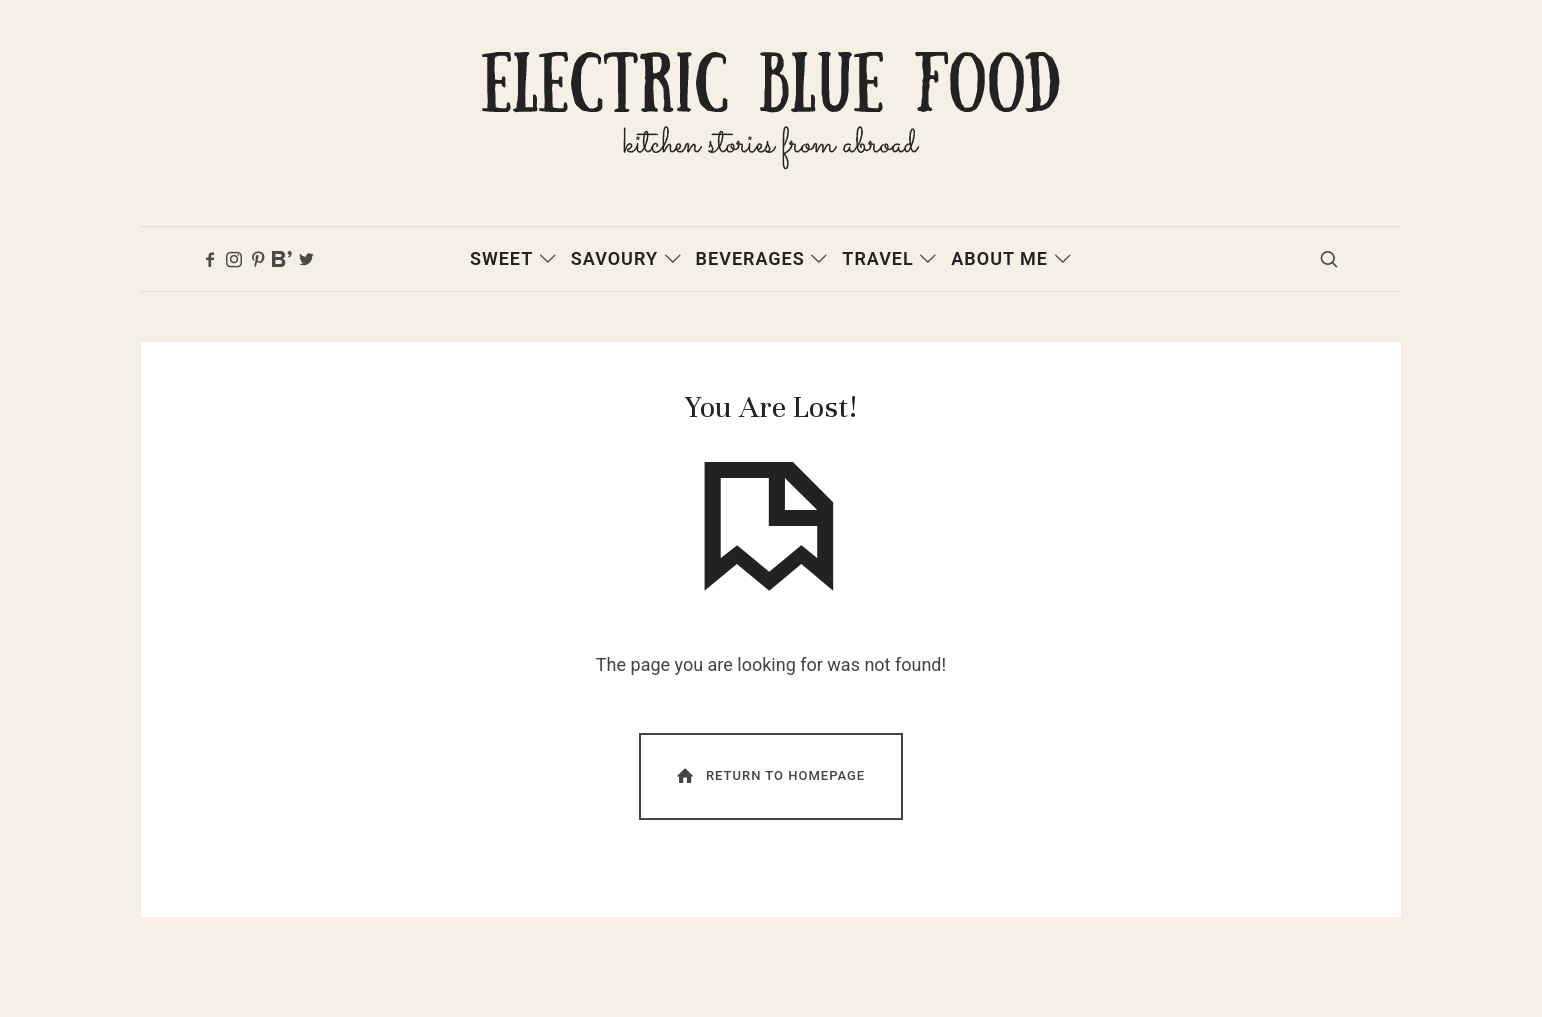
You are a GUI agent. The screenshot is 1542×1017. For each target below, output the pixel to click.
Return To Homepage (769, 789)
